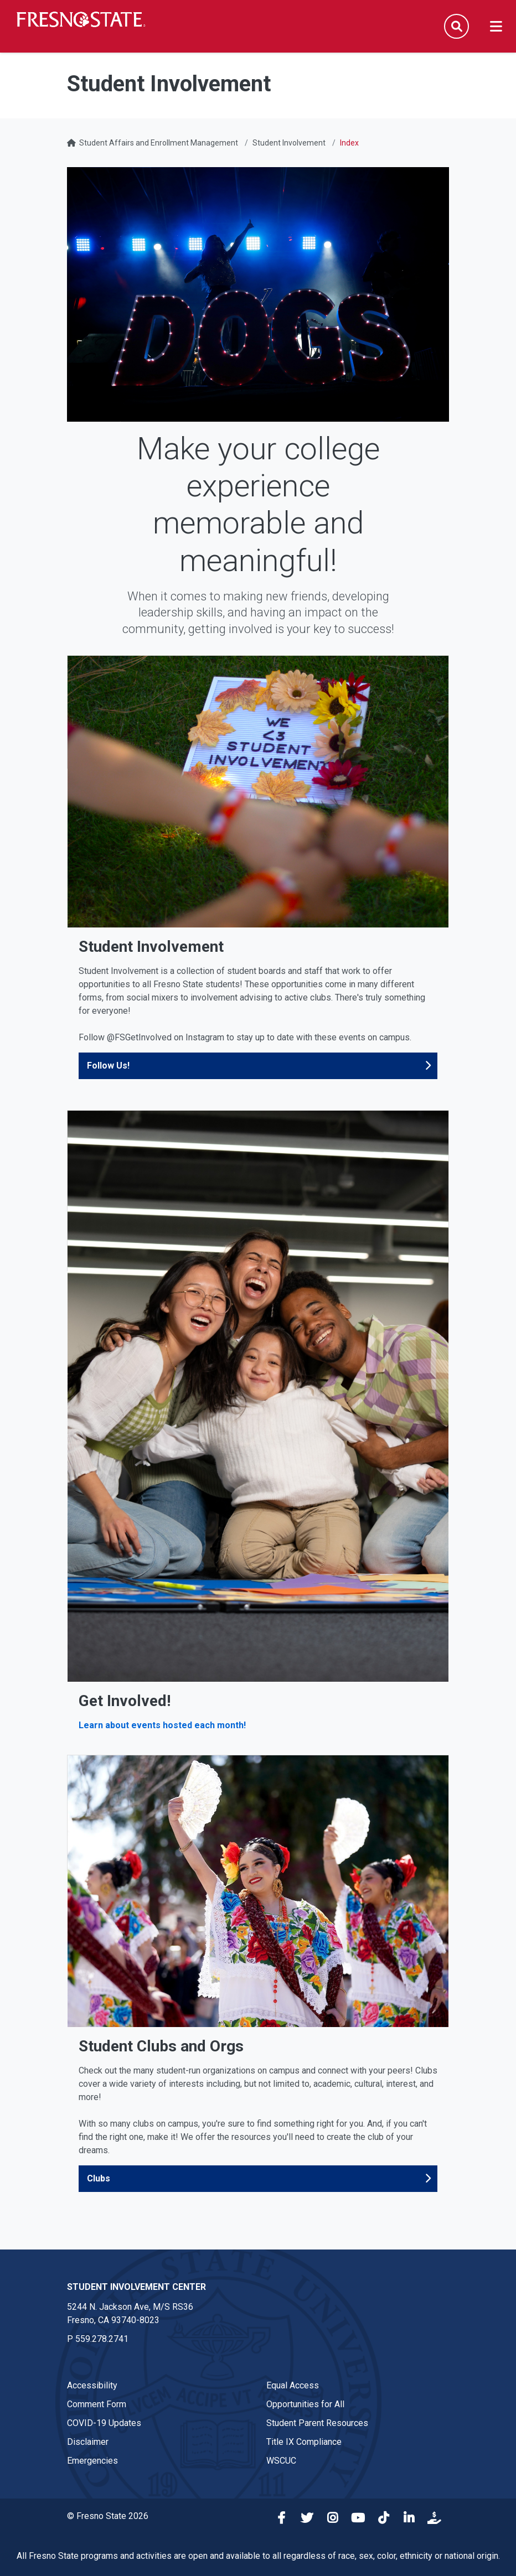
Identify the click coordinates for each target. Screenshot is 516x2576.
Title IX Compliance (304, 2442)
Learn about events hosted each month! (162, 1725)
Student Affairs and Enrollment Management (158, 142)
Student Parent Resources (317, 2423)
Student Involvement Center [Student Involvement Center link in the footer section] (136, 2287)
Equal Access (292, 2385)
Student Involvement (289, 142)
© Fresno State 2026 (107, 2516)
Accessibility (92, 2385)
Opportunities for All (305, 2404)
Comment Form (96, 2404)
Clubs (98, 2178)
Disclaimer (88, 2442)
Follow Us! (108, 1065)
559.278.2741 (101, 2339)
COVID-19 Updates (104, 2423)
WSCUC (281, 2460)
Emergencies (92, 2460)
